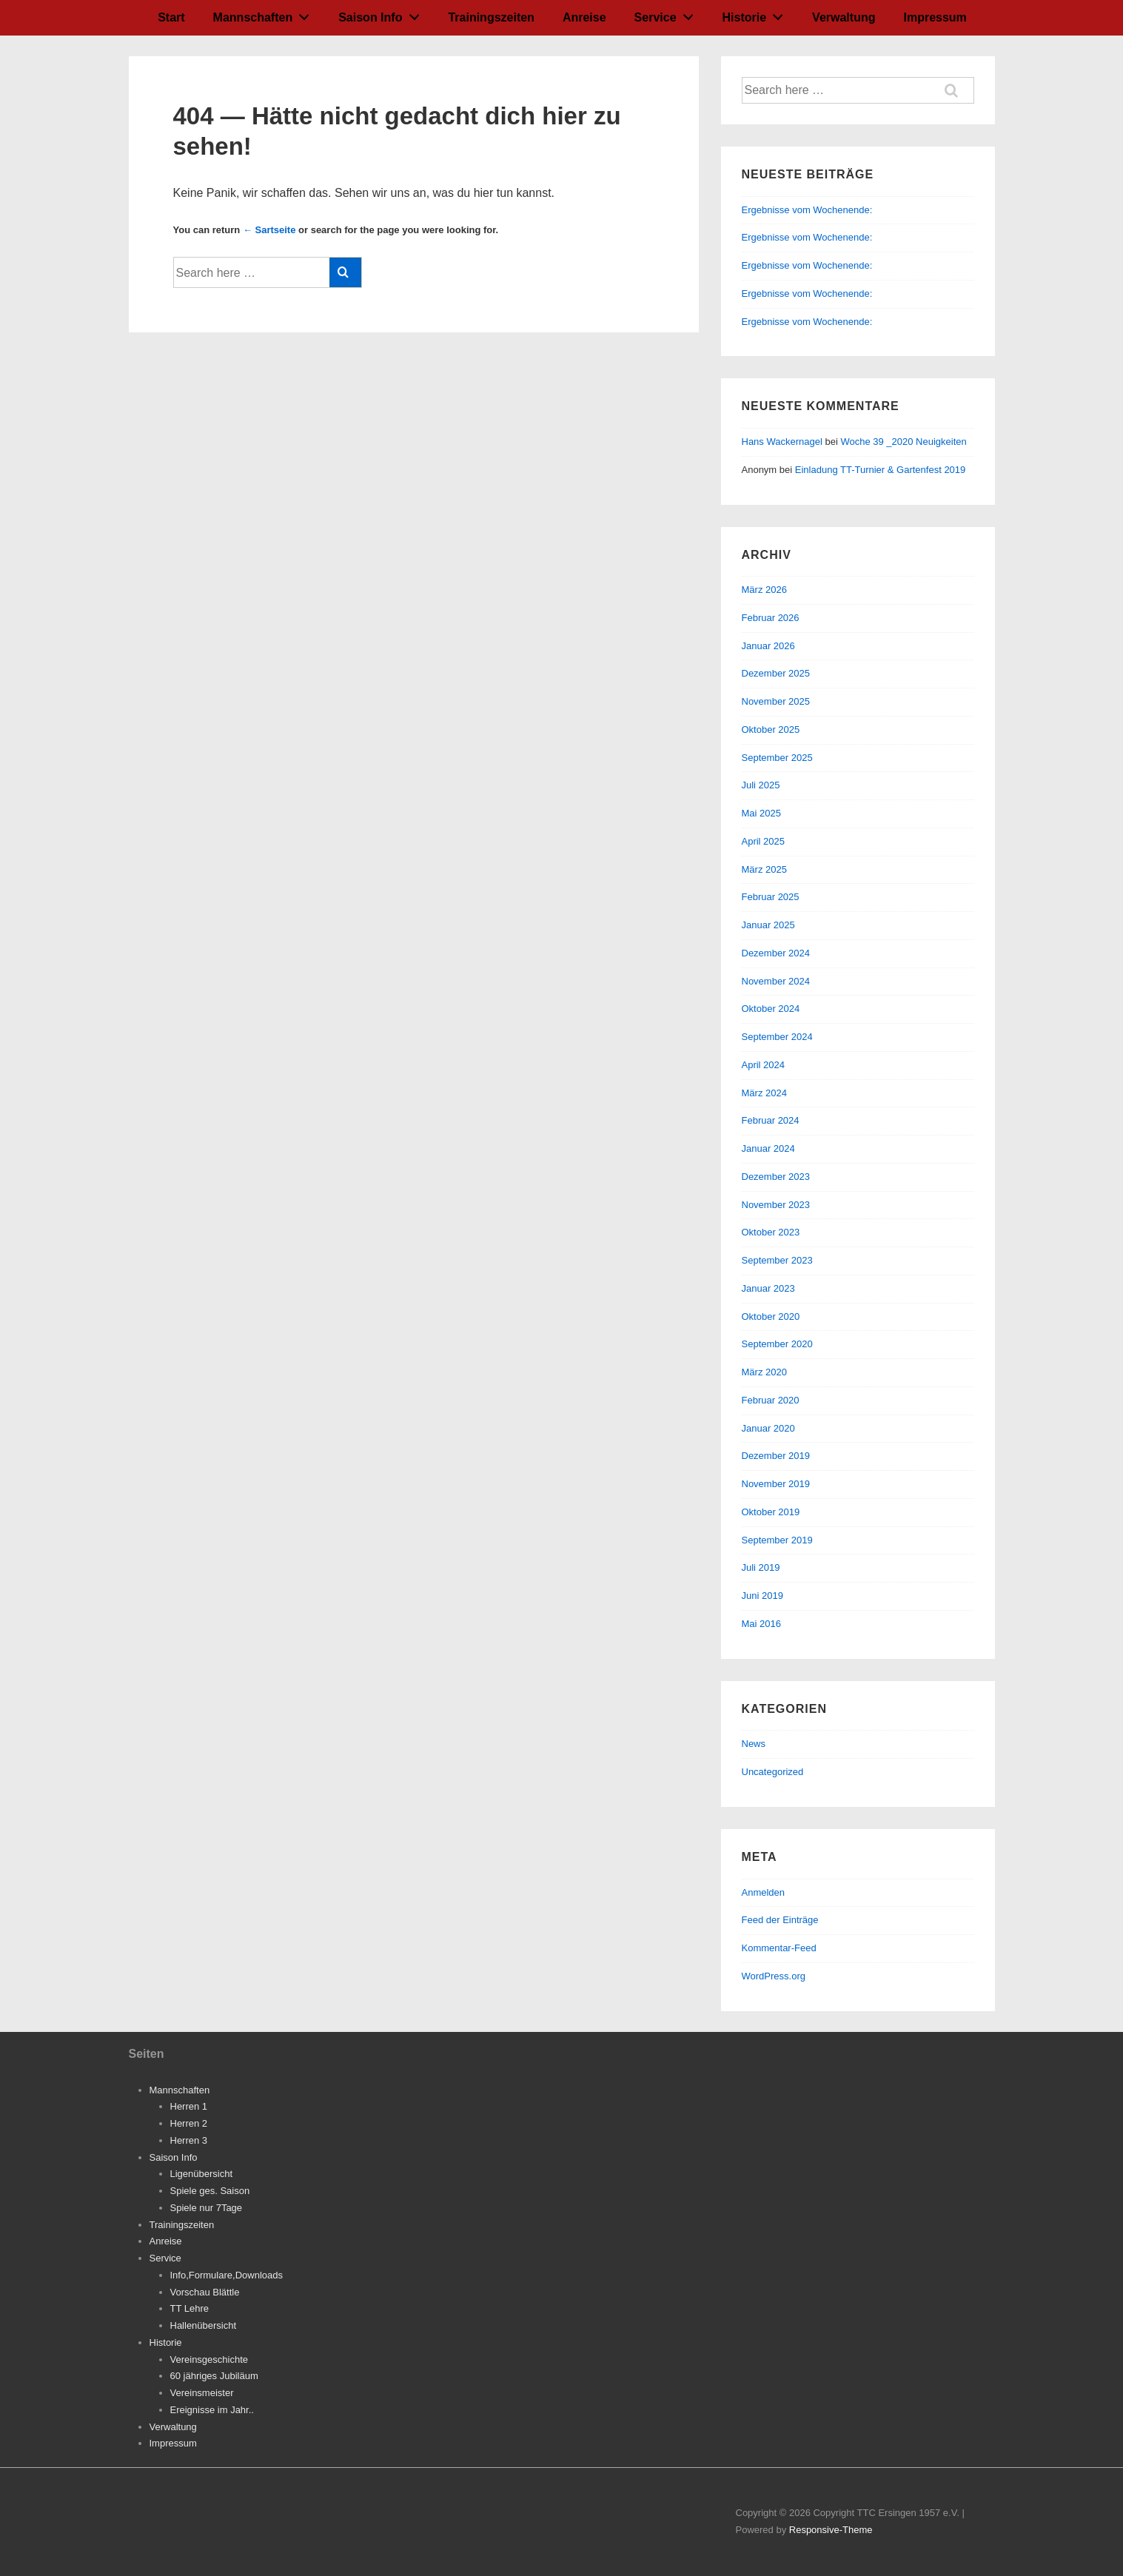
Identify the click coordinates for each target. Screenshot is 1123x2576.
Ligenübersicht (201, 2173)
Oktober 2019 (771, 1511)
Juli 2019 (761, 1567)
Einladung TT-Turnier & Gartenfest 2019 (880, 469)
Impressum (934, 17)
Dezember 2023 (776, 1176)
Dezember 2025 (776, 673)
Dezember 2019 (776, 1455)
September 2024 (777, 1036)
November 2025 (776, 701)
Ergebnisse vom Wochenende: (808, 209)
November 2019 (776, 1483)
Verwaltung (843, 17)
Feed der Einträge (780, 1919)
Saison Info (382, 14)
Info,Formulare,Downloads (226, 2275)
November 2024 (776, 981)
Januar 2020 (768, 1428)
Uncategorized (773, 1771)
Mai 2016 (761, 1623)
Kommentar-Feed (779, 1947)
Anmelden (763, 1892)
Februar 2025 (770, 896)
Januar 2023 (768, 1288)
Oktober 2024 (771, 1008)
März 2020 (764, 1372)
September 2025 (777, 757)
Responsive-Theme (831, 2529)
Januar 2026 (768, 645)
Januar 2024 (768, 1148)
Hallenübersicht (203, 2325)
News (754, 1743)
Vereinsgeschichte (209, 2359)
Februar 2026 (770, 617)
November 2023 (776, 1204)
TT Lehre (189, 2308)
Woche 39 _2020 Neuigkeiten (903, 441)
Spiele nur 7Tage (206, 2207)
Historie (757, 14)
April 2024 (763, 1064)
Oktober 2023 (771, 1232)
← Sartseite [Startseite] (269, 229)
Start (171, 17)
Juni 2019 (762, 1595)
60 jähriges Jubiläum (214, 2375)
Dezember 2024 (776, 953)
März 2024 (764, 1093)
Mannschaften (265, 14)
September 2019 (777, 1540)
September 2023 (777, 1260)
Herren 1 (189, 2106)
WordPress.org (773, 1976)
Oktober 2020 (771, 1316)
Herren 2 (189, 2123)
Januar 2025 (768, 924)
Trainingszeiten (491, 17)
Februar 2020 (770, 1400)
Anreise (584, 17)
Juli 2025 (761, 785)
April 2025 (763, 841)
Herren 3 (189, 2140)
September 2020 (777, 1343)
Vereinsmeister (202, 2392)
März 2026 (764, 589)
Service (668, 14)
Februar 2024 (770, 1120)
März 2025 (764, 869)
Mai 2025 (761, 813)
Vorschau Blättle (205, 2292)
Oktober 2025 (771, 729)
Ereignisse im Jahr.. (212, 2409)
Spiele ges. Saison (210, 2190)
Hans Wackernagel (782, 441)
